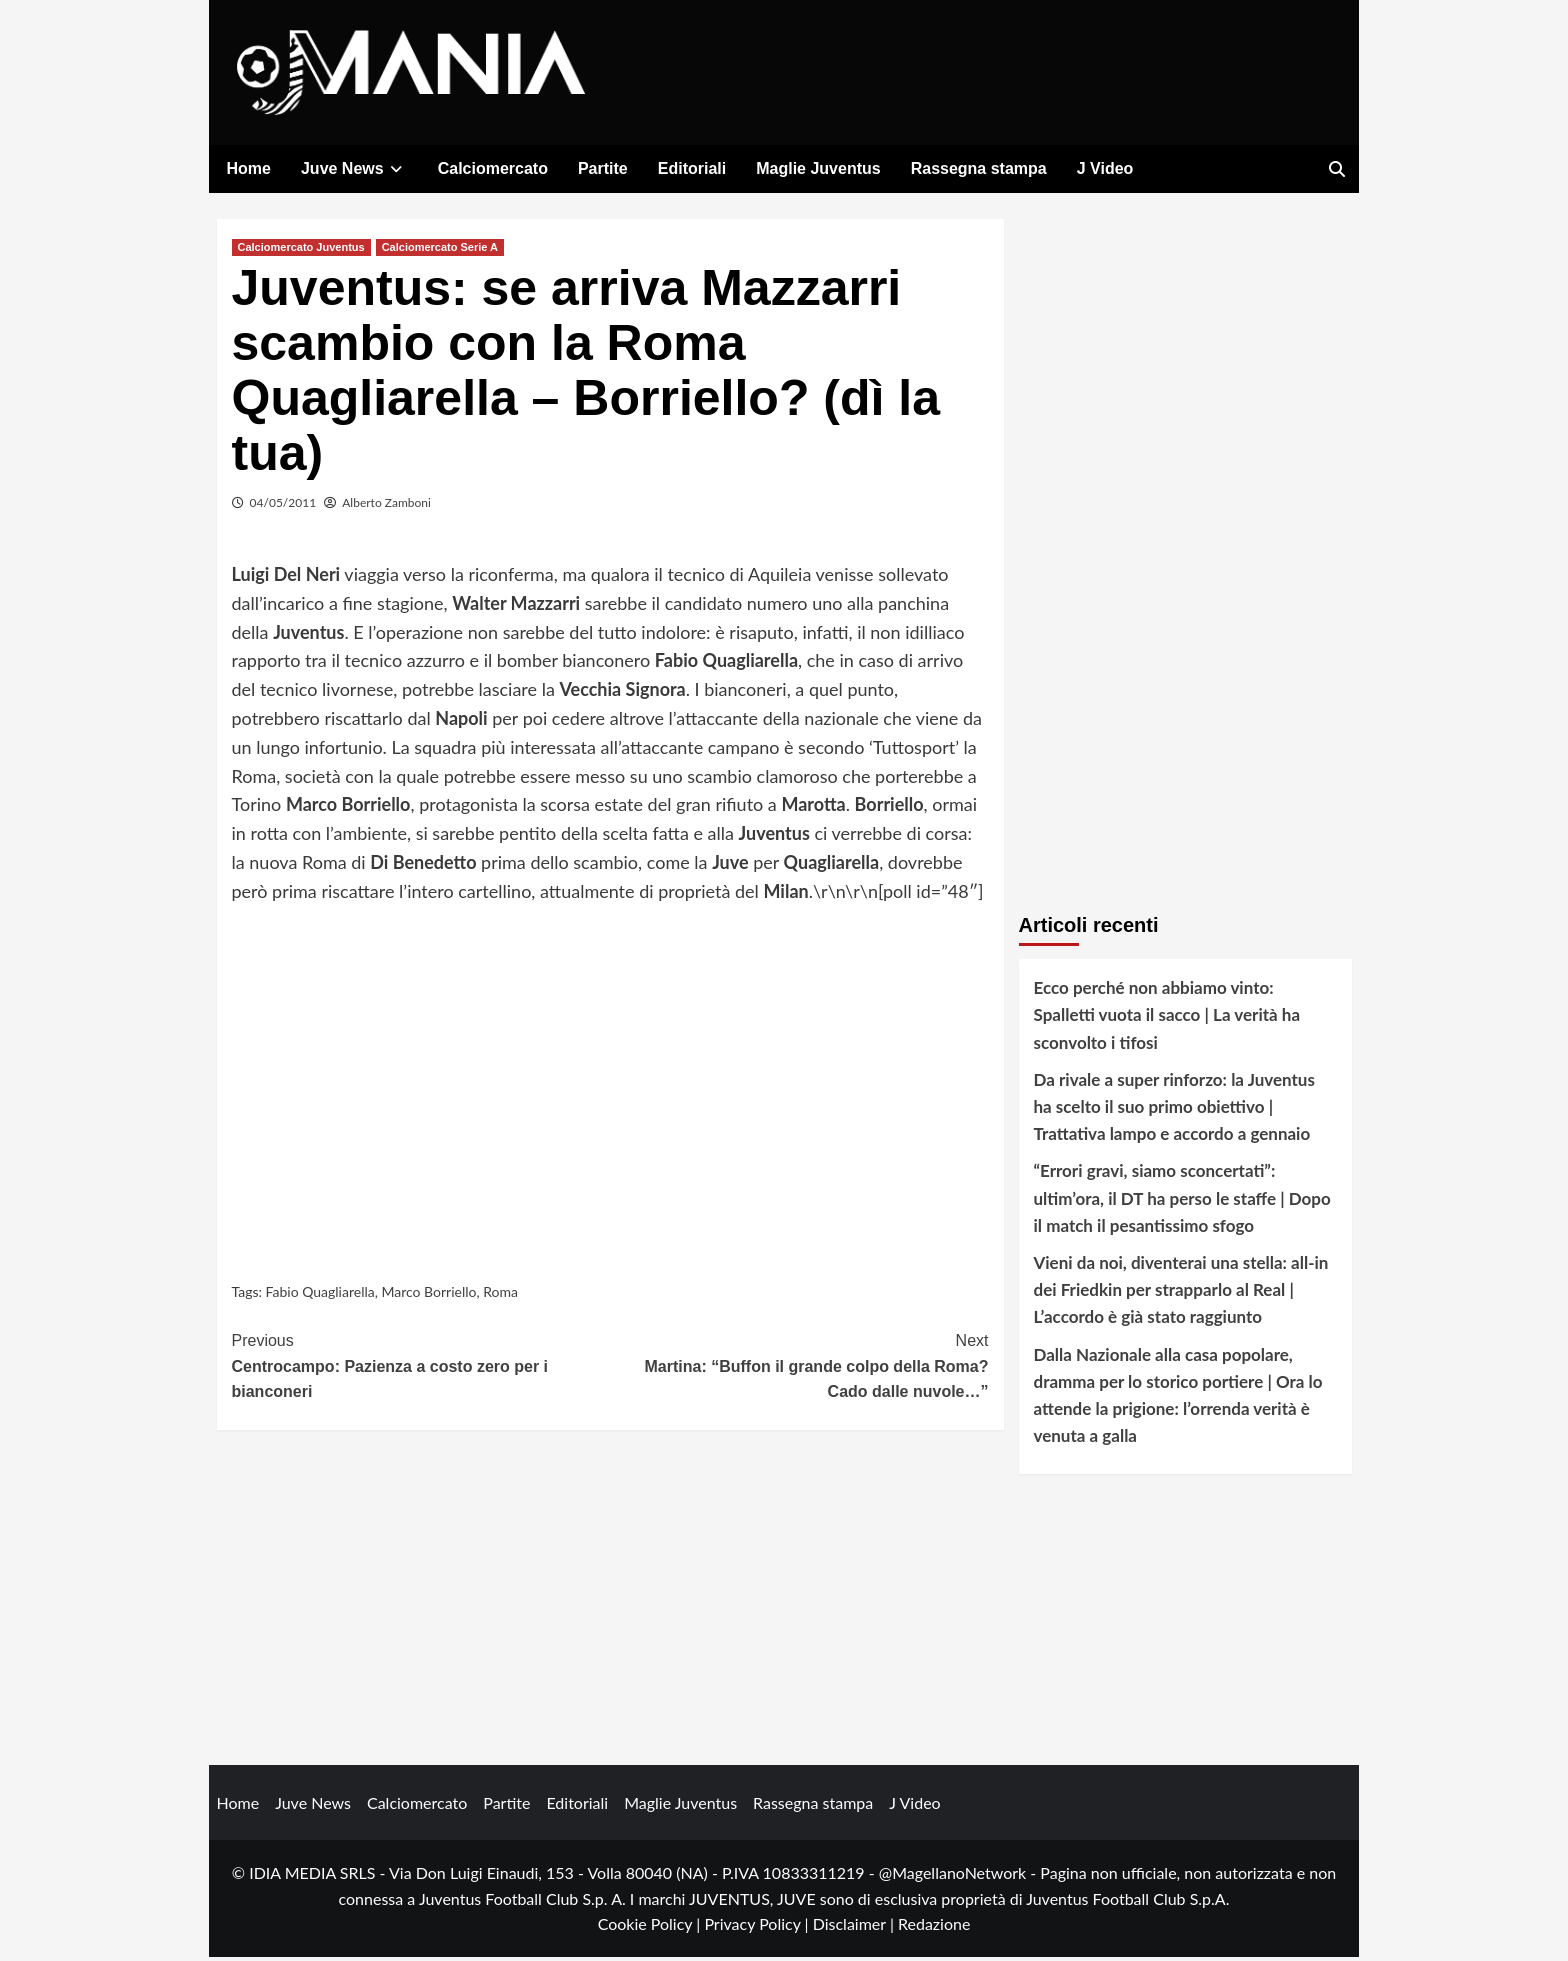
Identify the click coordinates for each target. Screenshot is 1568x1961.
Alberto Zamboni (386, 506)
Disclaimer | (855, 1927)
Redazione (934, 1927)
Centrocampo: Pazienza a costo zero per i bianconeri (421, 1368)
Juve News (354, 168)
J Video (1105, 168)
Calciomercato (493, 168)
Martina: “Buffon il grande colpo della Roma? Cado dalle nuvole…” (799, 1368)
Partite (603, 168)
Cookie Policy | (651, 1927)
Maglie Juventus (818, 168)
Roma (500, 1295)
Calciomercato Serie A (440, 251)
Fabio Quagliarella (320, 1295)
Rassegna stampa (979, 168)
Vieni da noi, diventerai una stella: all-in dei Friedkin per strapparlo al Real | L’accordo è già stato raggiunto (1181, 1293)
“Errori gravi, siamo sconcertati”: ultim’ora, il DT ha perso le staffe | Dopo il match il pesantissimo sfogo (1182, 1201)
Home (249, 168)
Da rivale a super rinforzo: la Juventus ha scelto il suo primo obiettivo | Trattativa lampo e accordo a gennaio (1174, 1110)
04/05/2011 (283, 506)
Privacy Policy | (758, 1927)
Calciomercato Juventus (301, 251)
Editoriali (692, 168)
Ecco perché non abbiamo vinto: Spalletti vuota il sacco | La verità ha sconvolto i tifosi (1167, 1018)
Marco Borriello (428, 1295)
